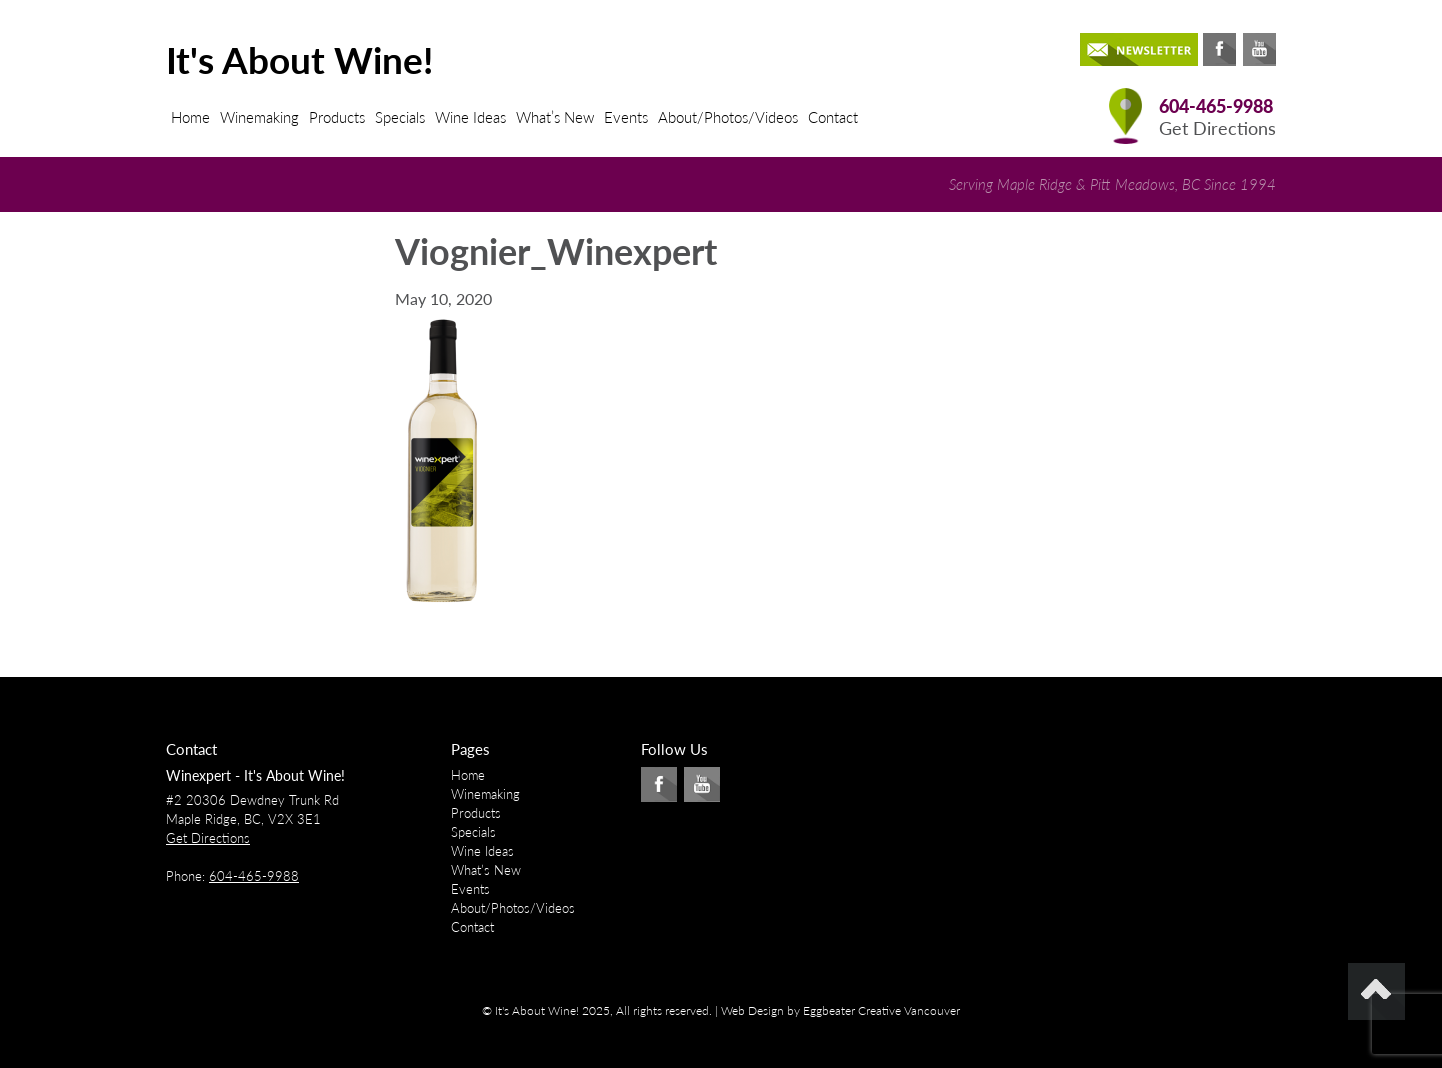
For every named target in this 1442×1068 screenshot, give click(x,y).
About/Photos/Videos (728, 117)
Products (337, 117)
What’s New (555, 117)
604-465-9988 (1216, 106)
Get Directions (1217, 128)
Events (626, 117)
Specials (400, 117)
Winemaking (259, 117)
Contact (833, 117)
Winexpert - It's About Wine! (255, 775)
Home (190, 117)
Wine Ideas (470, 117)
